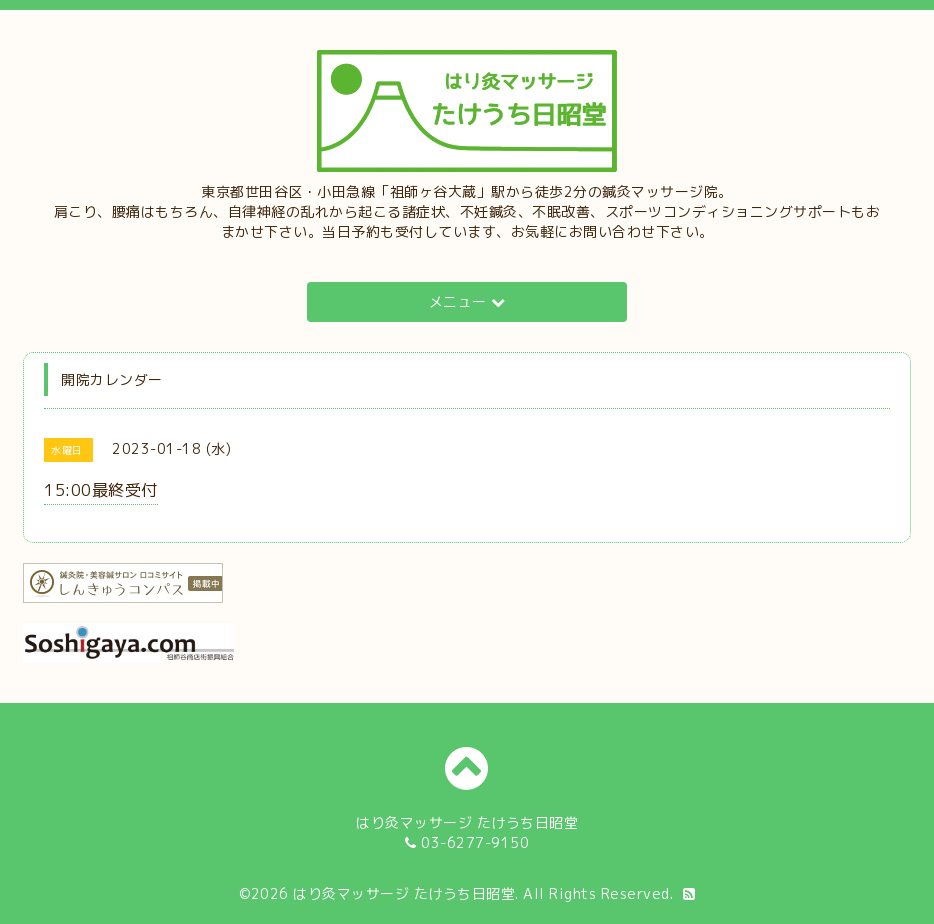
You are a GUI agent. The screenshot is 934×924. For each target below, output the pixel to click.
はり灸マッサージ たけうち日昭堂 (404, 893)
